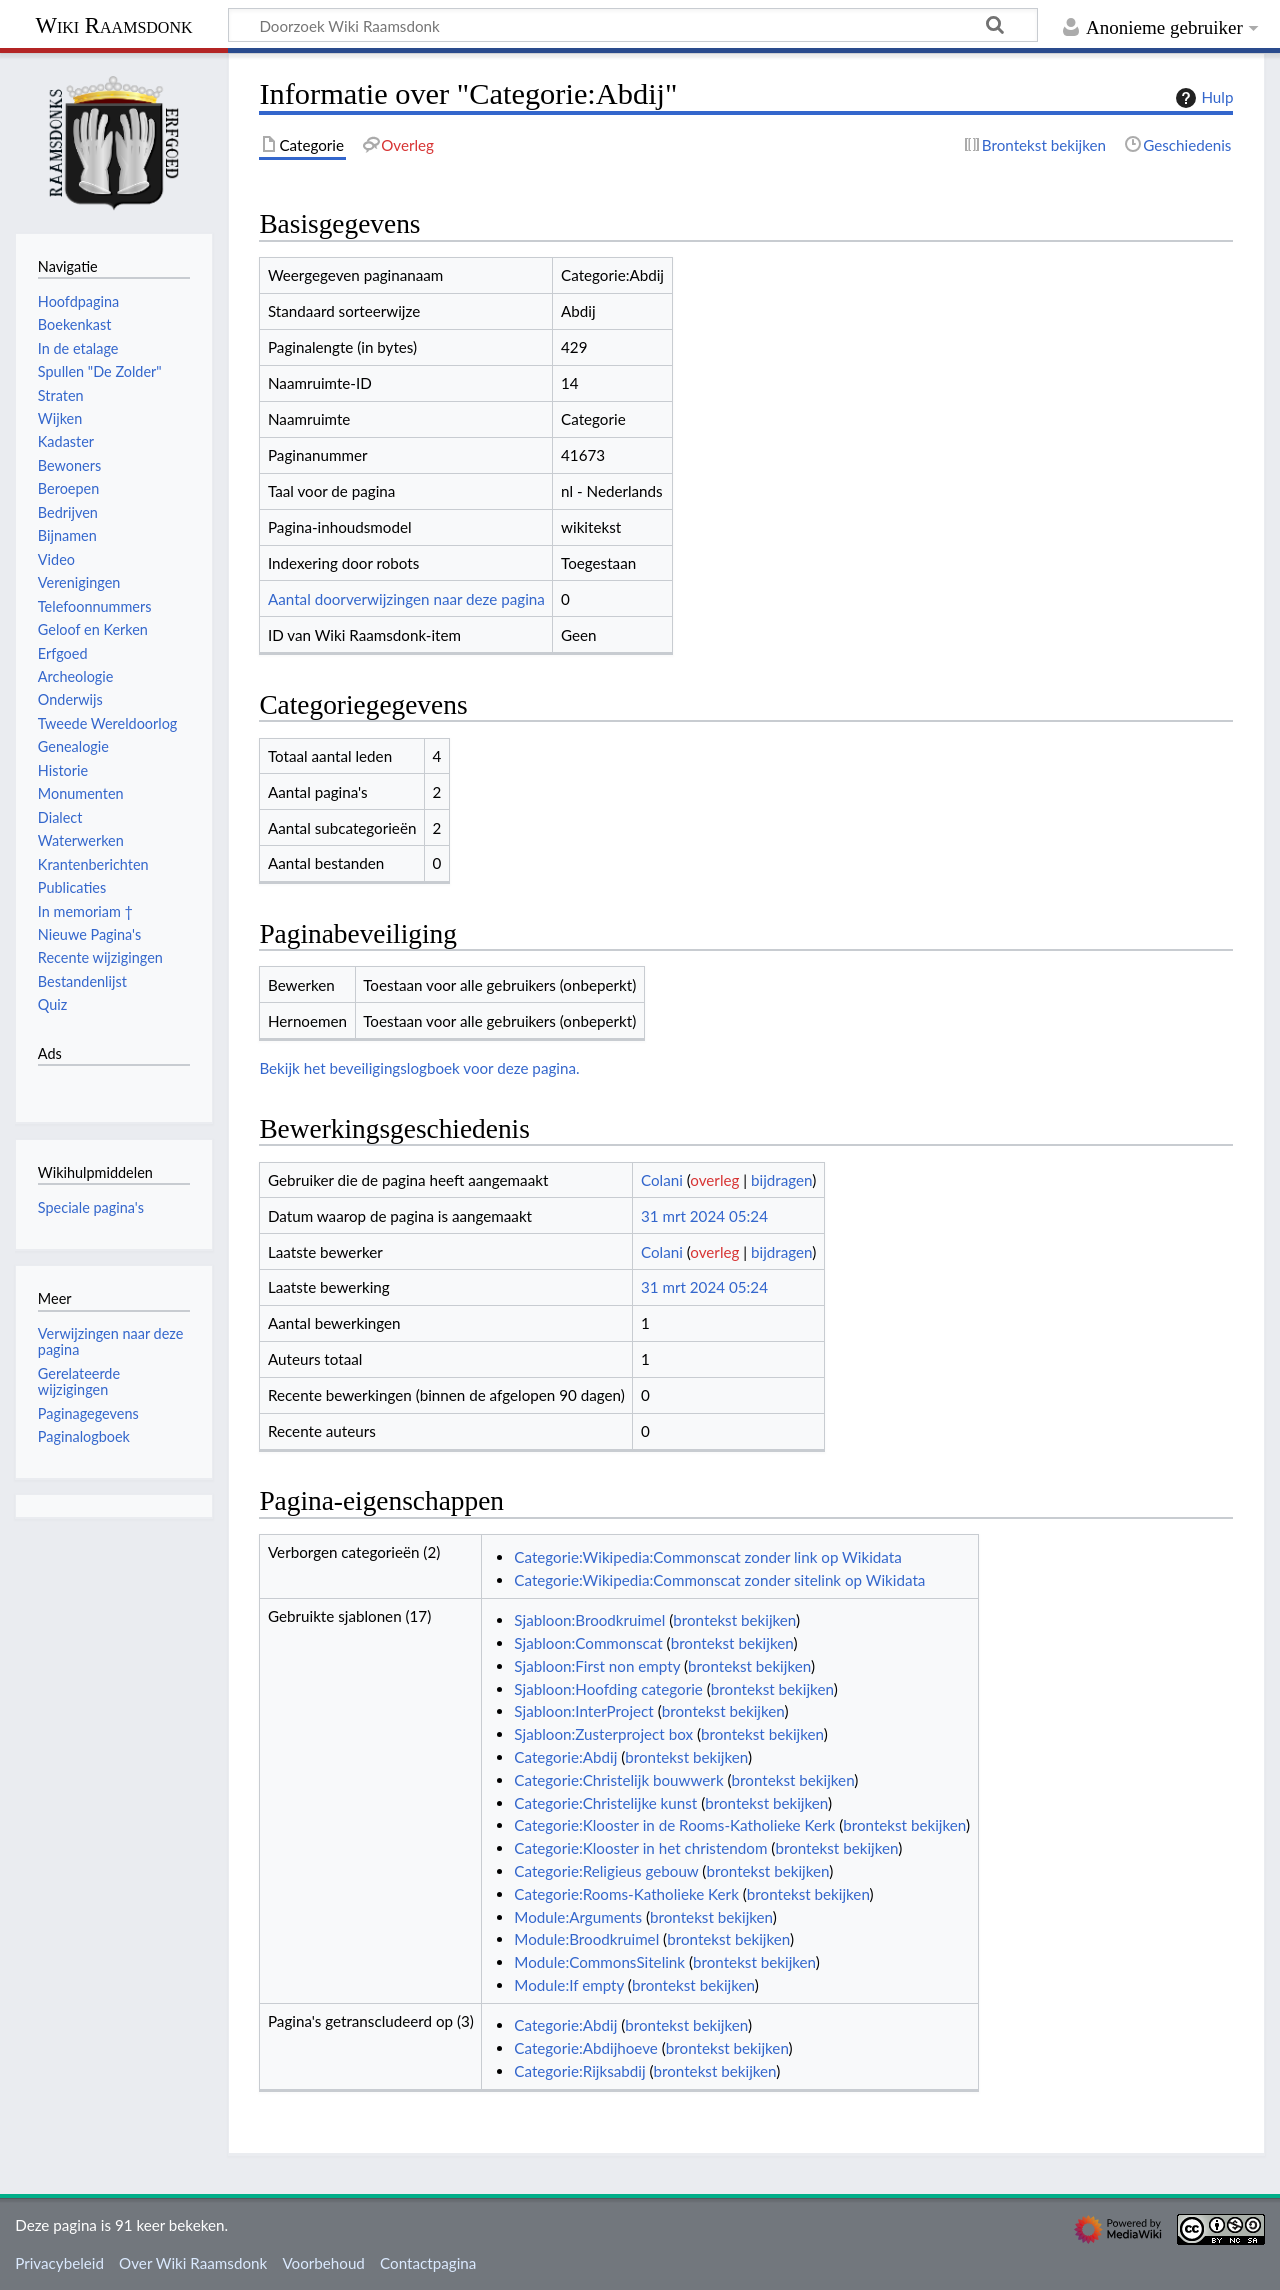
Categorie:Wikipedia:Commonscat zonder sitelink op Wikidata (719, 1580)
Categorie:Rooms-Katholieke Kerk (626, 1894)
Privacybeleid (59, 2263)
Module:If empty (569, 1985)
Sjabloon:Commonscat (588, 1643)
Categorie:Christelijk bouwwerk (618, 1780)
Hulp (1202, 98)
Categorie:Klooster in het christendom (640, 1848)
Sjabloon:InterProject (583, 1711)
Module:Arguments (578, 1917)
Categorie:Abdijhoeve (586, 2048)
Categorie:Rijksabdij (579, 2071)
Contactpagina (428, 2263)
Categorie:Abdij (565, 1757)
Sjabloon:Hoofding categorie (608, 1689)
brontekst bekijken (734, 1620)
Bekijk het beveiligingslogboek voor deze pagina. (419, 1068)
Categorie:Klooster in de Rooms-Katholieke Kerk (674, 1825)
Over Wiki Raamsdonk (193, 2263)
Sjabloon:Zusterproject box (603, 1734)
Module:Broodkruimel (586, 1939)
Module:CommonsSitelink (599, 1962)
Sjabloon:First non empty (597, 1666)
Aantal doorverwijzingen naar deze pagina (406, 599)
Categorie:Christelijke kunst (605, 1803)
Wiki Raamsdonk (113, 25)
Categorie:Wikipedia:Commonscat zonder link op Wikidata (707, 1557)
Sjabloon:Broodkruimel (589, 1620)
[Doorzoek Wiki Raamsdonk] (633, 25)
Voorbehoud (323, 2263)
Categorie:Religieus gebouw (606, 1871)
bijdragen (781, 1180)
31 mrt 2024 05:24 (704, 1216)
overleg (714, 1180)
